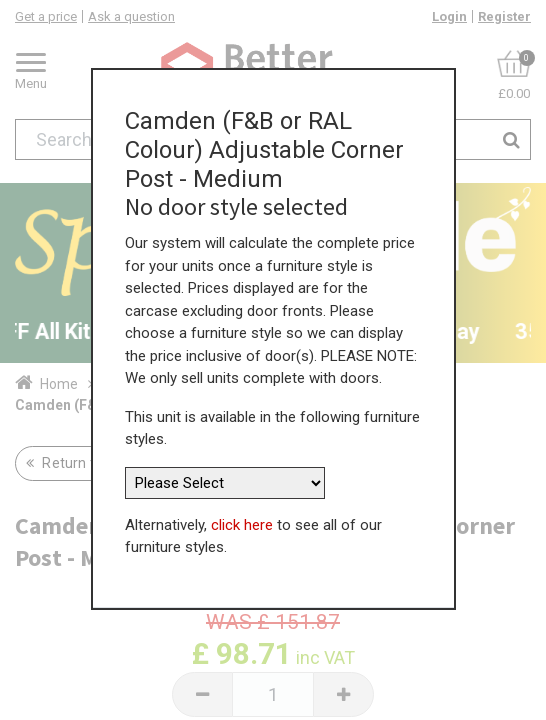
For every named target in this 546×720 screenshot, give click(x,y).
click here (242, 517)
